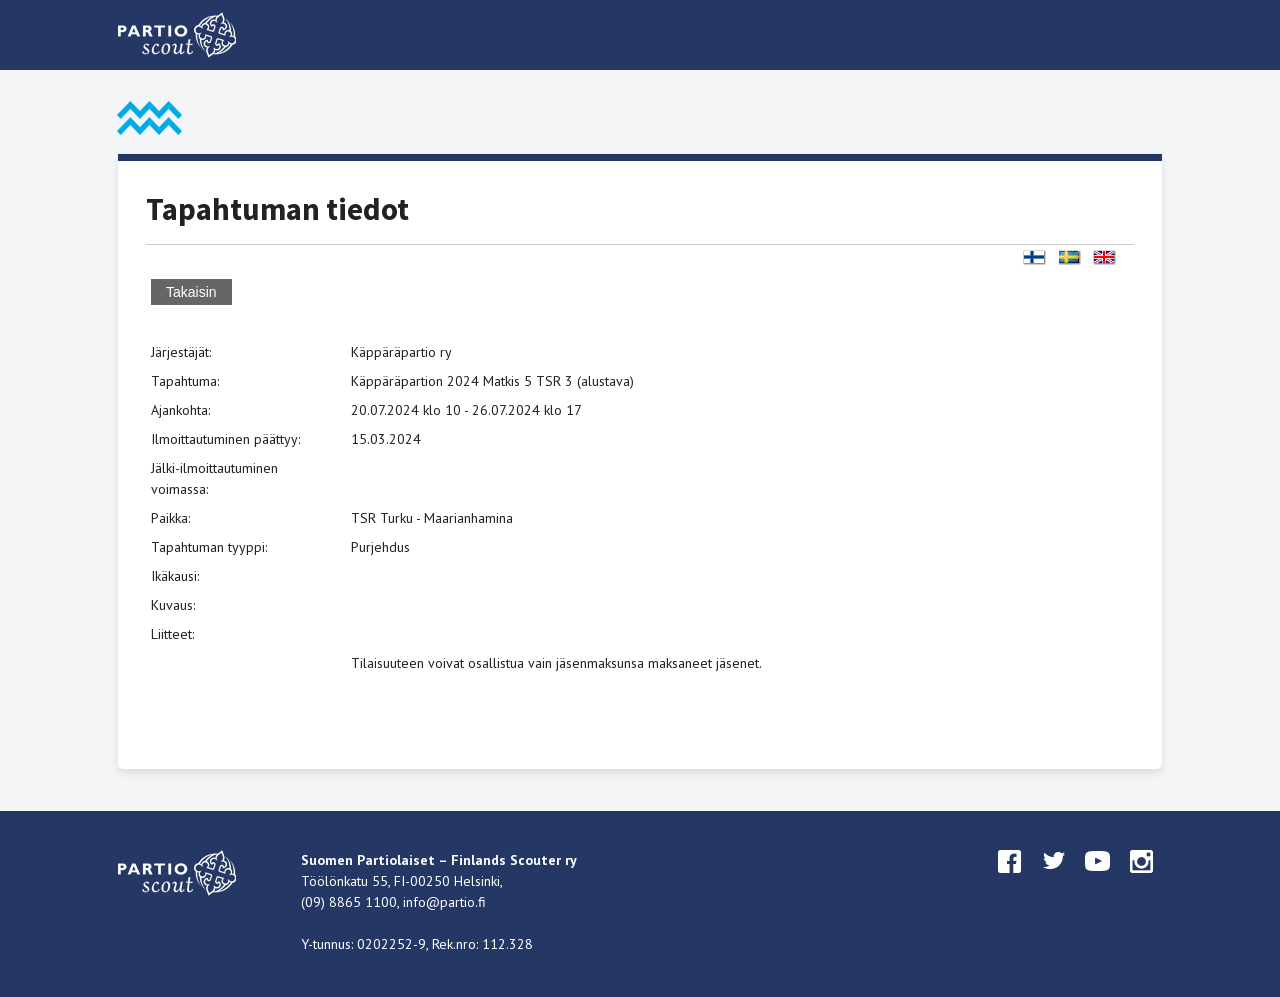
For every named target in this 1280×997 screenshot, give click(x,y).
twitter (1054, 880)
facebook (1010, 880)
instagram (1142, 880)
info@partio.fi (444, 902)
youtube (1098, 880)
